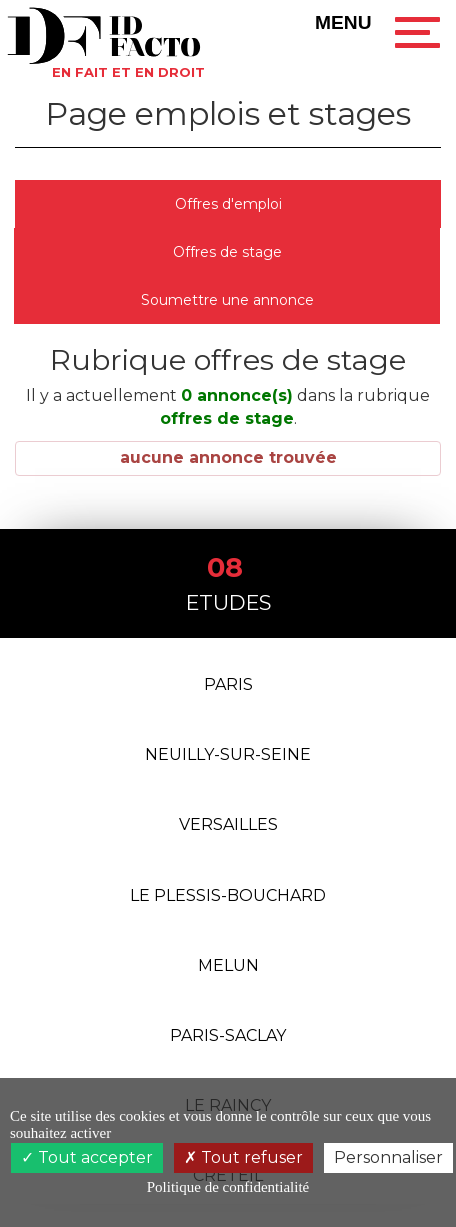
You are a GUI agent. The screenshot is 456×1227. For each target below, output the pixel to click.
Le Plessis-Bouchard (228, 898)
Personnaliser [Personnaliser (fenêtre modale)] (388, 1157)
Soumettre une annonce (227, 300)
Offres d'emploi (228, 204)
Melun (228, 969)
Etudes (228, 583)
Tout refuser (243, 1157)
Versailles (228, 828)
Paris (228, 686)
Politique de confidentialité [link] (228, 1187)
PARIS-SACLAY (228, 1040)
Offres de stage (227, 252)
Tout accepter (87, 1157)
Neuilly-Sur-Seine (228, 757)
